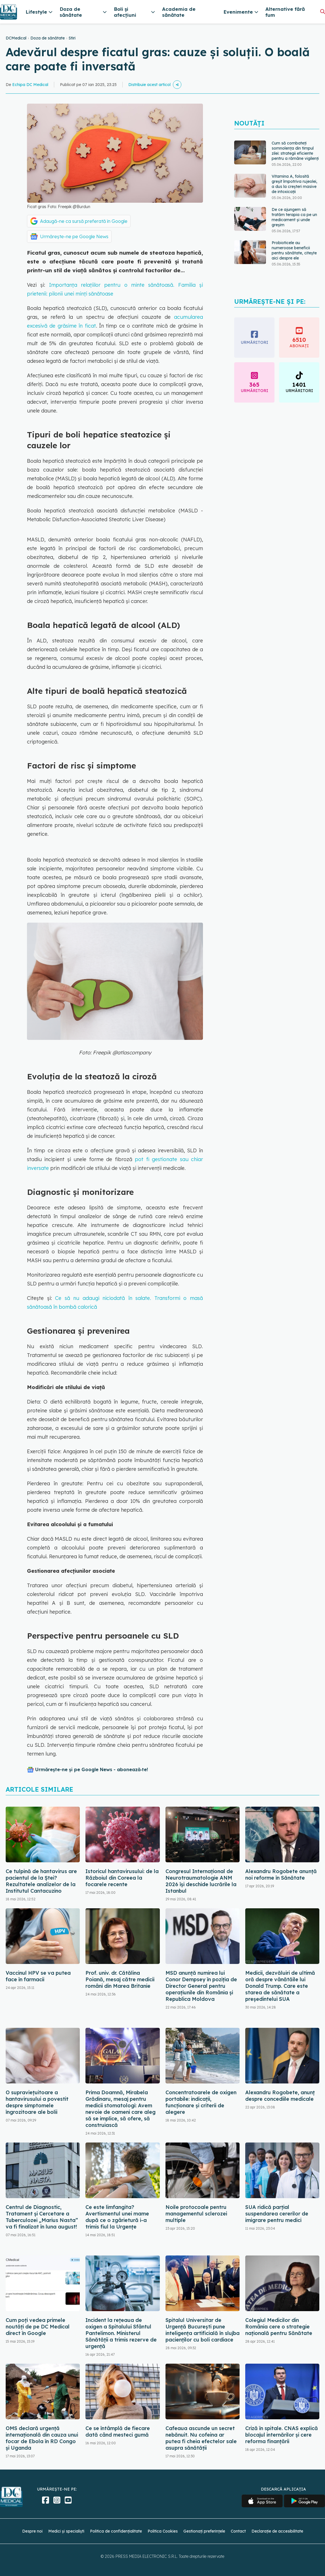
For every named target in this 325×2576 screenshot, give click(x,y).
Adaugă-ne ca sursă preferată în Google (83, 221)
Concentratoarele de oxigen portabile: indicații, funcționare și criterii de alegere (200, 2102)
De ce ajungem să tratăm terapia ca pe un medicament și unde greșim (294, 217)
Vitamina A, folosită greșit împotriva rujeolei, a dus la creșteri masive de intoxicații (294, 184)
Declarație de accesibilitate (277, 2531)
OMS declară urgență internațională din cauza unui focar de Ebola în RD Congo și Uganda (42, 2438)
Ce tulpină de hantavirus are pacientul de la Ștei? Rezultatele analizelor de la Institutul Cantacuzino (41, 1881)
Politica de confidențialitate (116, 2531)
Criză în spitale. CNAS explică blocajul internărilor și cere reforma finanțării (281, 2435)
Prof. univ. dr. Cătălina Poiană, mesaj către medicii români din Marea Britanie (119, 1979)
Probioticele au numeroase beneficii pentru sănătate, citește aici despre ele (294, 250)
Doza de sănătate (47, 38)
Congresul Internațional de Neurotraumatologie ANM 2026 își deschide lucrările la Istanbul (200, 1881)
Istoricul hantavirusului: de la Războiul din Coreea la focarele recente (122, 1878)
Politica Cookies (163, 2531)
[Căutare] (322, 11)
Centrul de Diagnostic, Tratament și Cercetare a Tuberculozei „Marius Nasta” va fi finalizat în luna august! (42, 2217)
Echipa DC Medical (30, 84)
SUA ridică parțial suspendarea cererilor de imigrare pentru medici (276, 2213)
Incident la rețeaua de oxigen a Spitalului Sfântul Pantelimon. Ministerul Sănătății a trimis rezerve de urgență (121, 2333)
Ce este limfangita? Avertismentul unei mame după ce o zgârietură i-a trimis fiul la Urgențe (117, 2217)
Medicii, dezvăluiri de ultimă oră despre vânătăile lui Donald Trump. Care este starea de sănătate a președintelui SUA (280, 1986)
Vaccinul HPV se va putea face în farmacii (38, 1976)
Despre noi (32, 2531)
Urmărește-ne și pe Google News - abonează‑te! (91, 1769)
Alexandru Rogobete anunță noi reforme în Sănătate (281, 1874)
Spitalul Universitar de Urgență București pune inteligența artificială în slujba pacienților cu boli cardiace (202, 2330)
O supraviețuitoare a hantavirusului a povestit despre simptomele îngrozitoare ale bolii (37, 2102)
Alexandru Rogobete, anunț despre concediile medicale (280, 2095)
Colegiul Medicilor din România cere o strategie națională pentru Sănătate (278, 2326)
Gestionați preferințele (204, 2531)
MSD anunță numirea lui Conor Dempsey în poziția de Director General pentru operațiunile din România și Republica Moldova (201, 1986)
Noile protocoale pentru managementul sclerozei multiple (196, 2213)
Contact (238, 2531)
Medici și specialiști (66, 2531)
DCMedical (16, 38)
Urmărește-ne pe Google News (74, 236)
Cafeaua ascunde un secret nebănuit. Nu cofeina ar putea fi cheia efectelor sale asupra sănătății (201, 2438)
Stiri (72, 38)
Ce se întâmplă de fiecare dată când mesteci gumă (117, 2431)
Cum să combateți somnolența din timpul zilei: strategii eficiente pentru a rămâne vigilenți (295, 151)
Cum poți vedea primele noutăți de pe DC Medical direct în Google (38, 2326)
